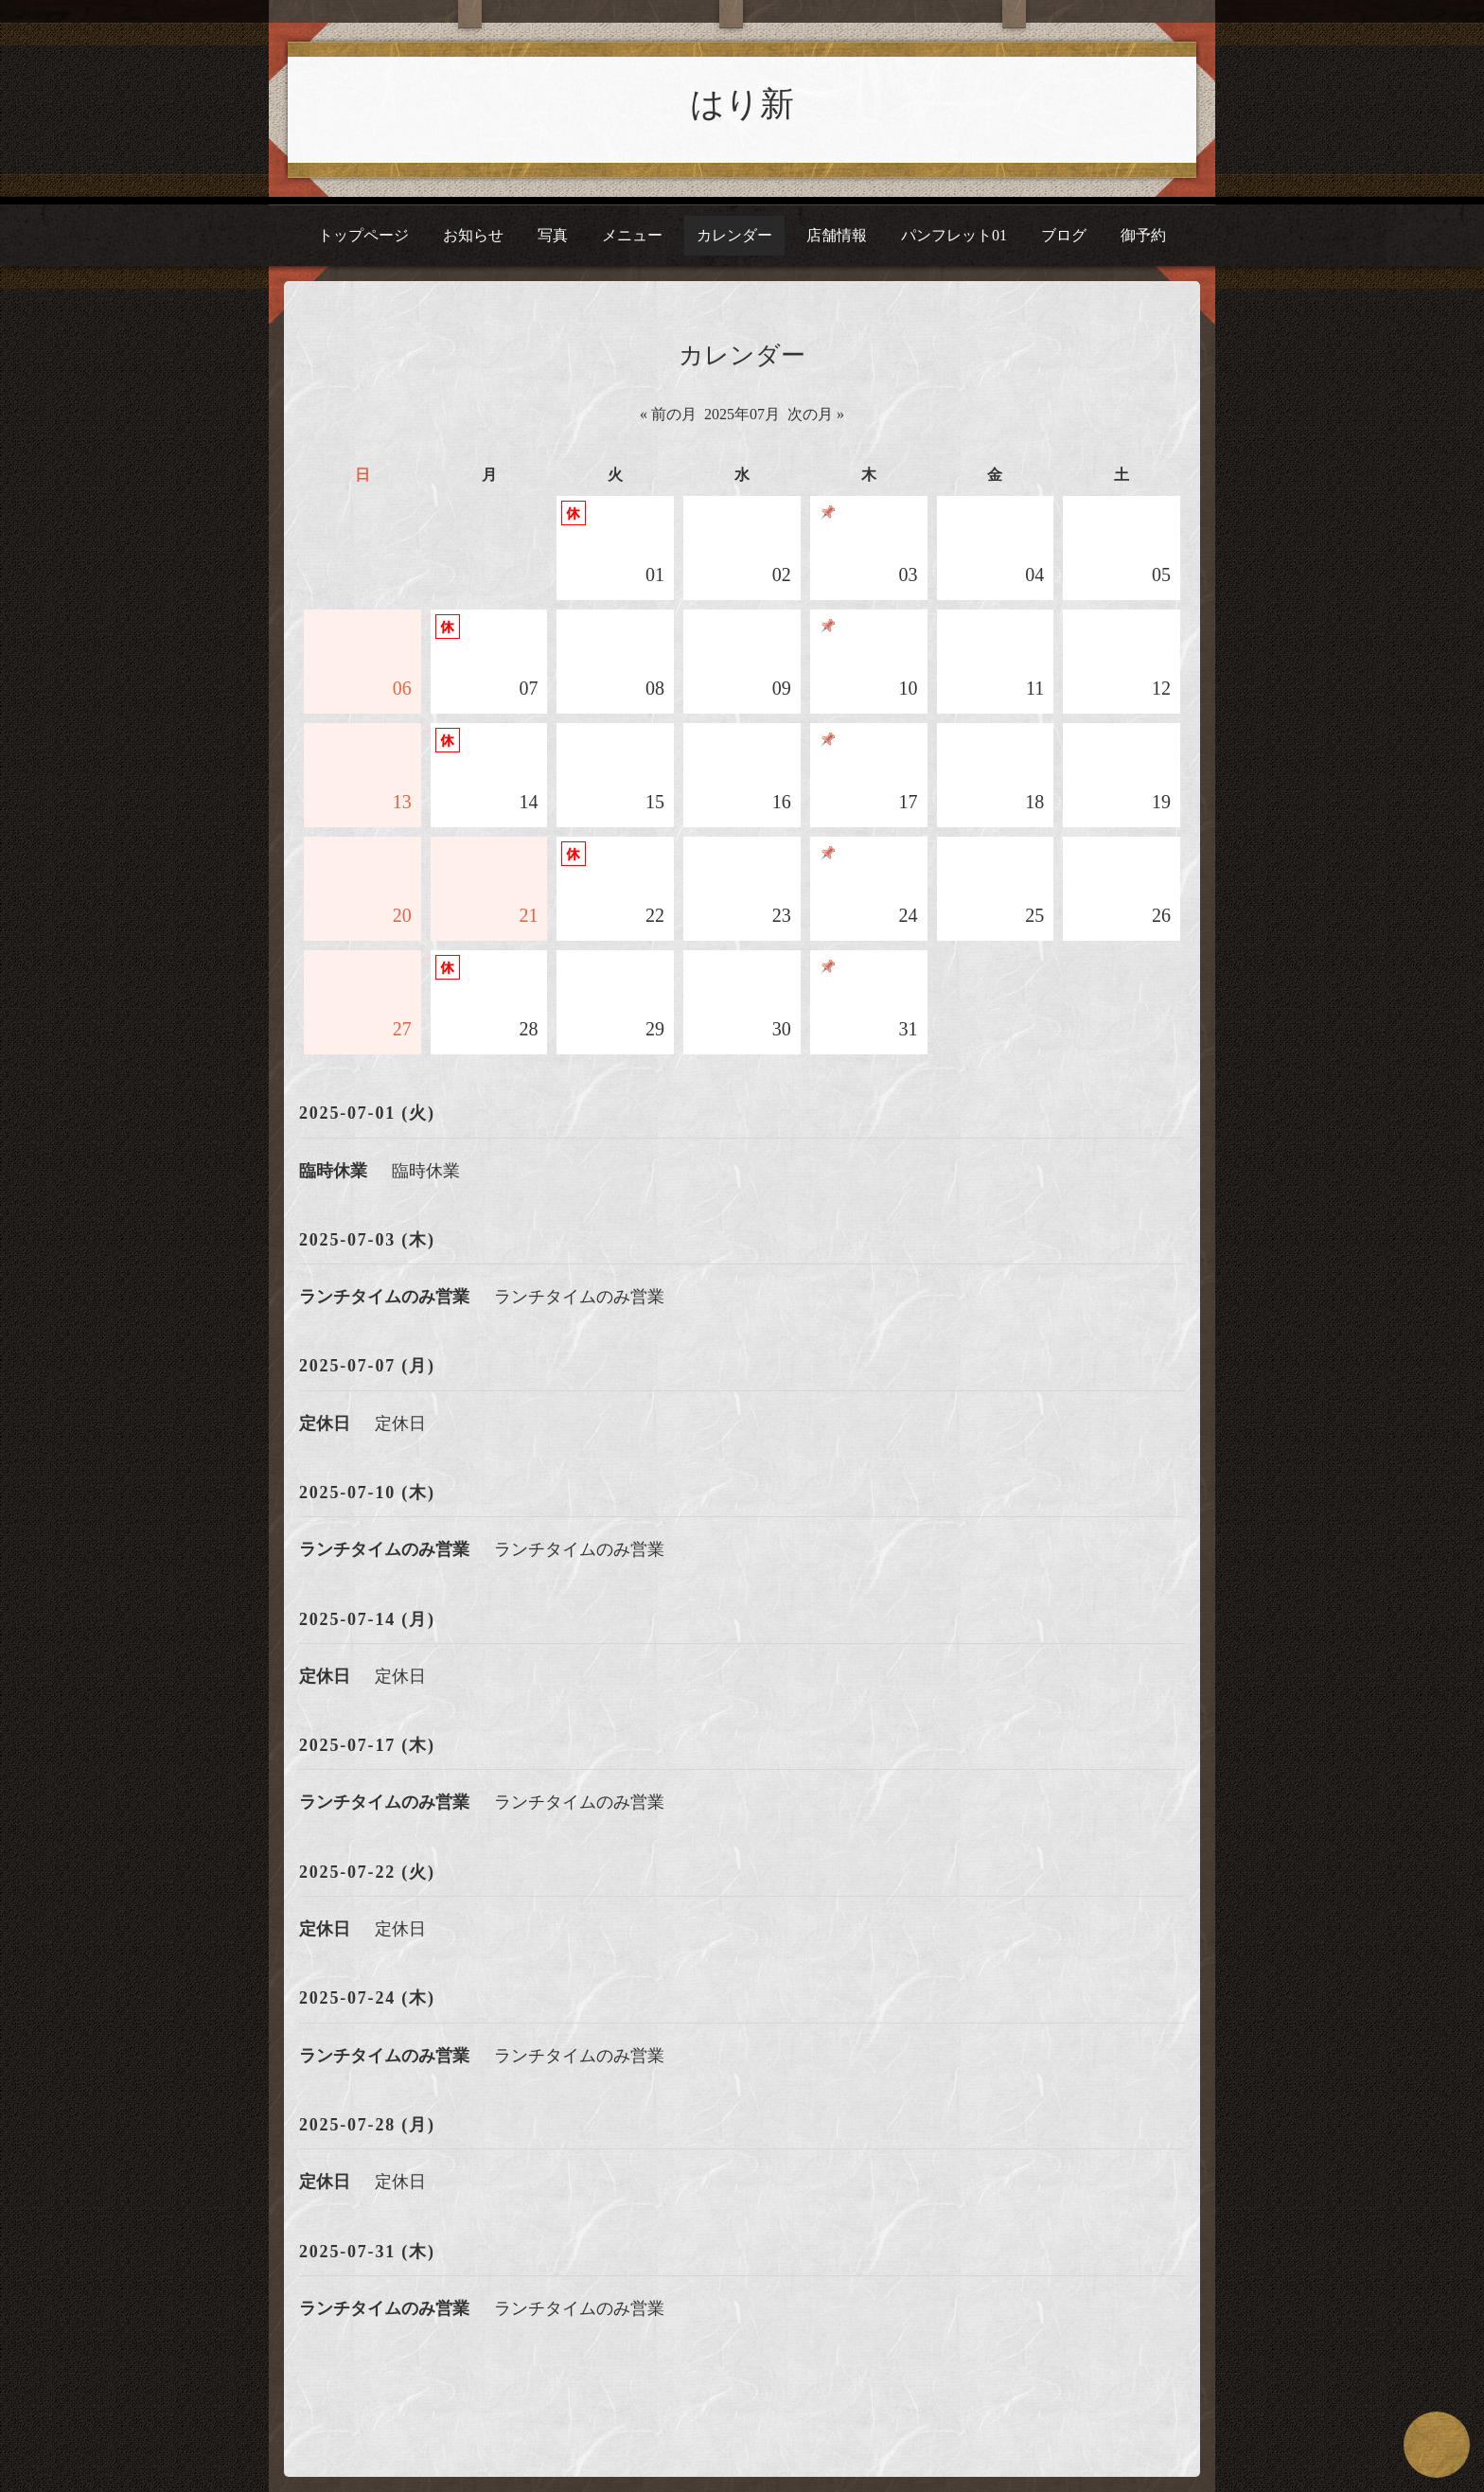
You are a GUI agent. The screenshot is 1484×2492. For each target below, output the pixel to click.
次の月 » (815, 414)
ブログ (1063, 235)
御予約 (1143, 235)
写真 (553, 235)
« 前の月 (668, 414)
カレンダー (734, 235)
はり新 (742, 104)
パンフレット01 (954, 235)
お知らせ (473, 235)
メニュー (632, 235)
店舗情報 (836, 235)
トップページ (363, 235)
